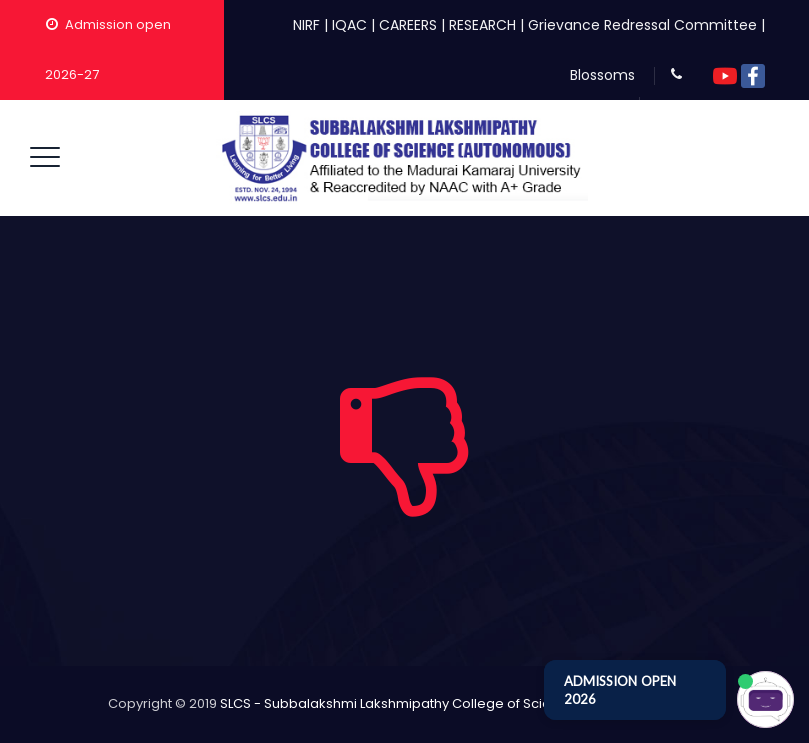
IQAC (349, 25)
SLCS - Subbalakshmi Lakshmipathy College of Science (398, 703)
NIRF (306, 25)
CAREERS (408, 25)
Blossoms (602, 75)
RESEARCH (482, 25)
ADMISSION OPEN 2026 (620, 690)
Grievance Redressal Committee (642, 25)
